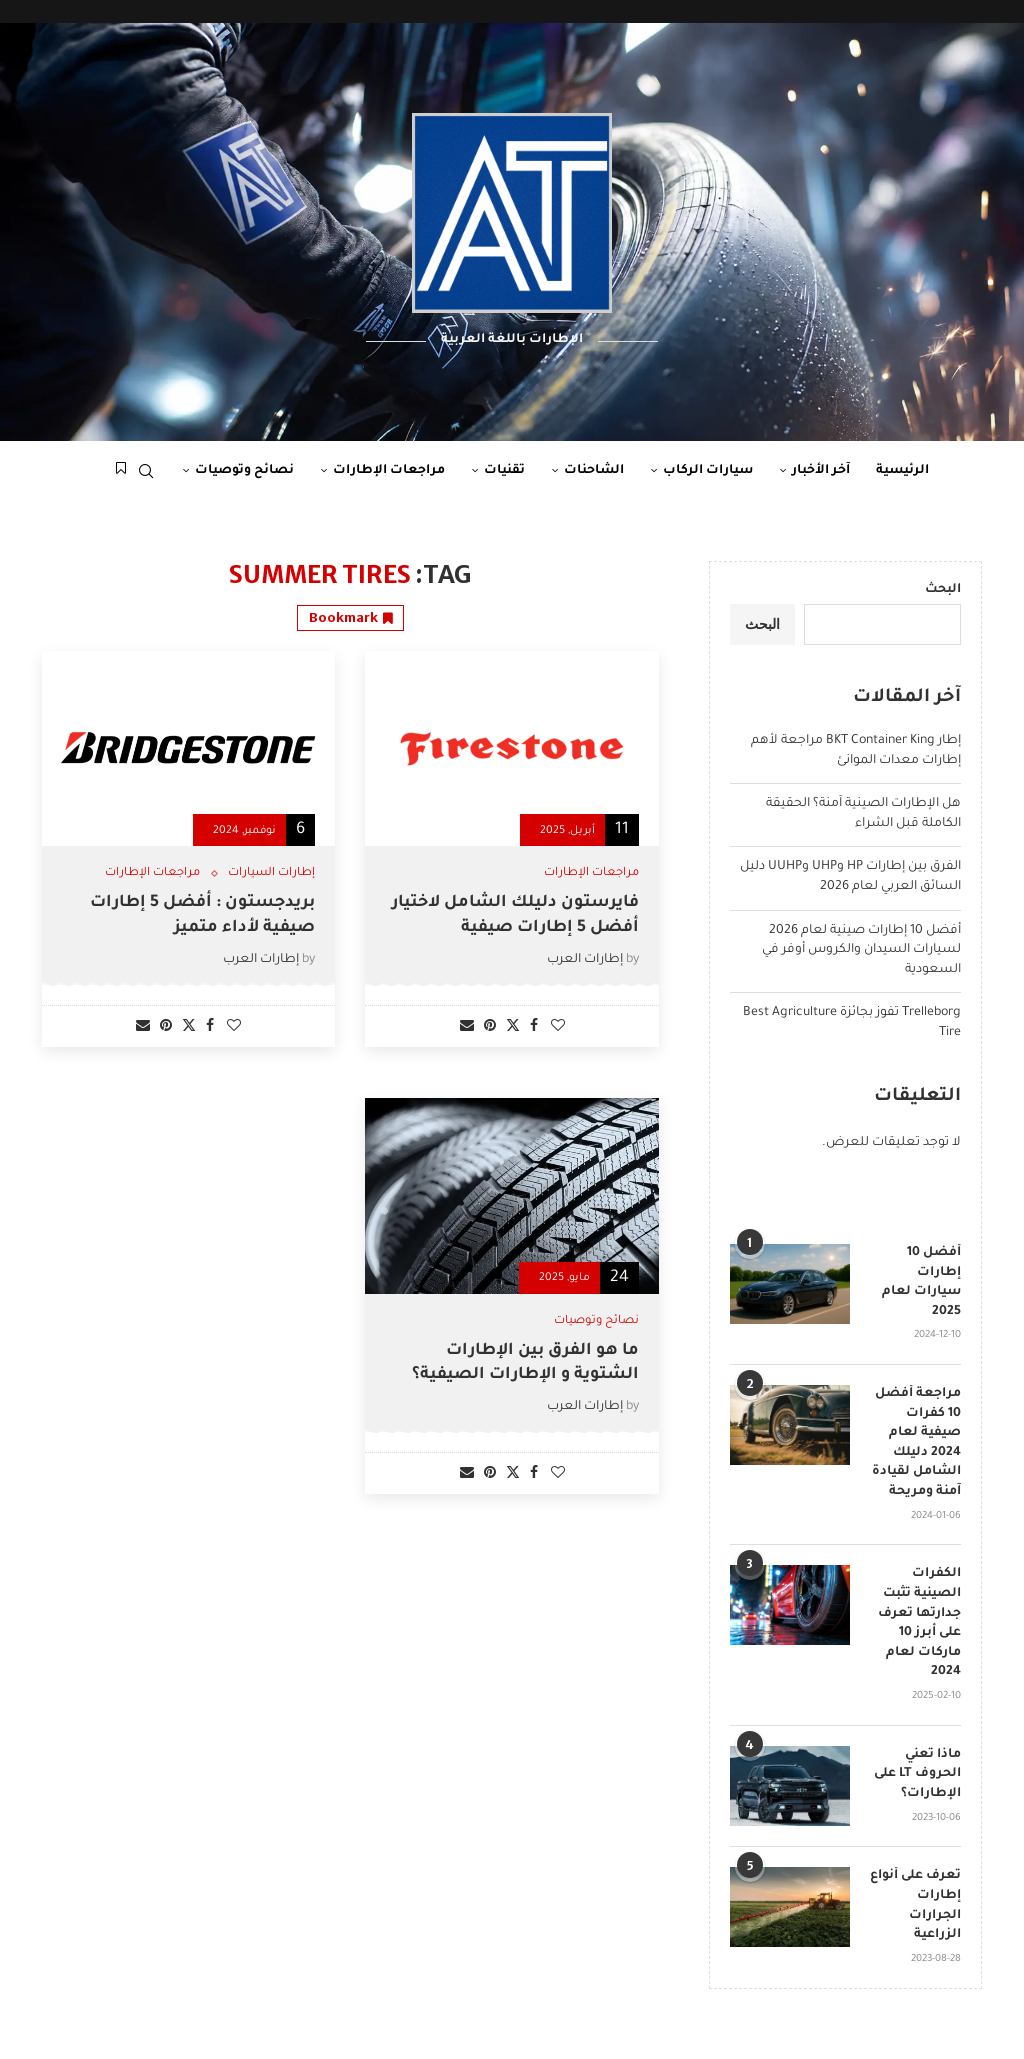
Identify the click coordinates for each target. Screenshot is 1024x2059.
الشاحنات (594, 471)
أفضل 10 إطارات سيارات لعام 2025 (921, 1282)
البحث (943, 590)
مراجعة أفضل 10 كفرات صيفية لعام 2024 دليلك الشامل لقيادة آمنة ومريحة (916, 1443)
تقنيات (504, 471)
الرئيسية (902, 471)
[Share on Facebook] (534, 1027)
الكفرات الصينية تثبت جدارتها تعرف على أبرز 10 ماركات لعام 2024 (919, 1623)
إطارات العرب (585, 960)
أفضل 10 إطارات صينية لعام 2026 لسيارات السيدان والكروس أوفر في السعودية (861, 950)
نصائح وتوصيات (244, 471)
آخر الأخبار (821, 471)
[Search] (146, 471)
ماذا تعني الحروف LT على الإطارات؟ (917, 1774)
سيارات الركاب (708, 471)
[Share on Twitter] (513, 1026)
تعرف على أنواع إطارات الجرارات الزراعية (915, 1905)
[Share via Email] (467, 1027)
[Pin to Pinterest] (490, 1027)
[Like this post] (558, 1027)
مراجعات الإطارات (389, 471)
